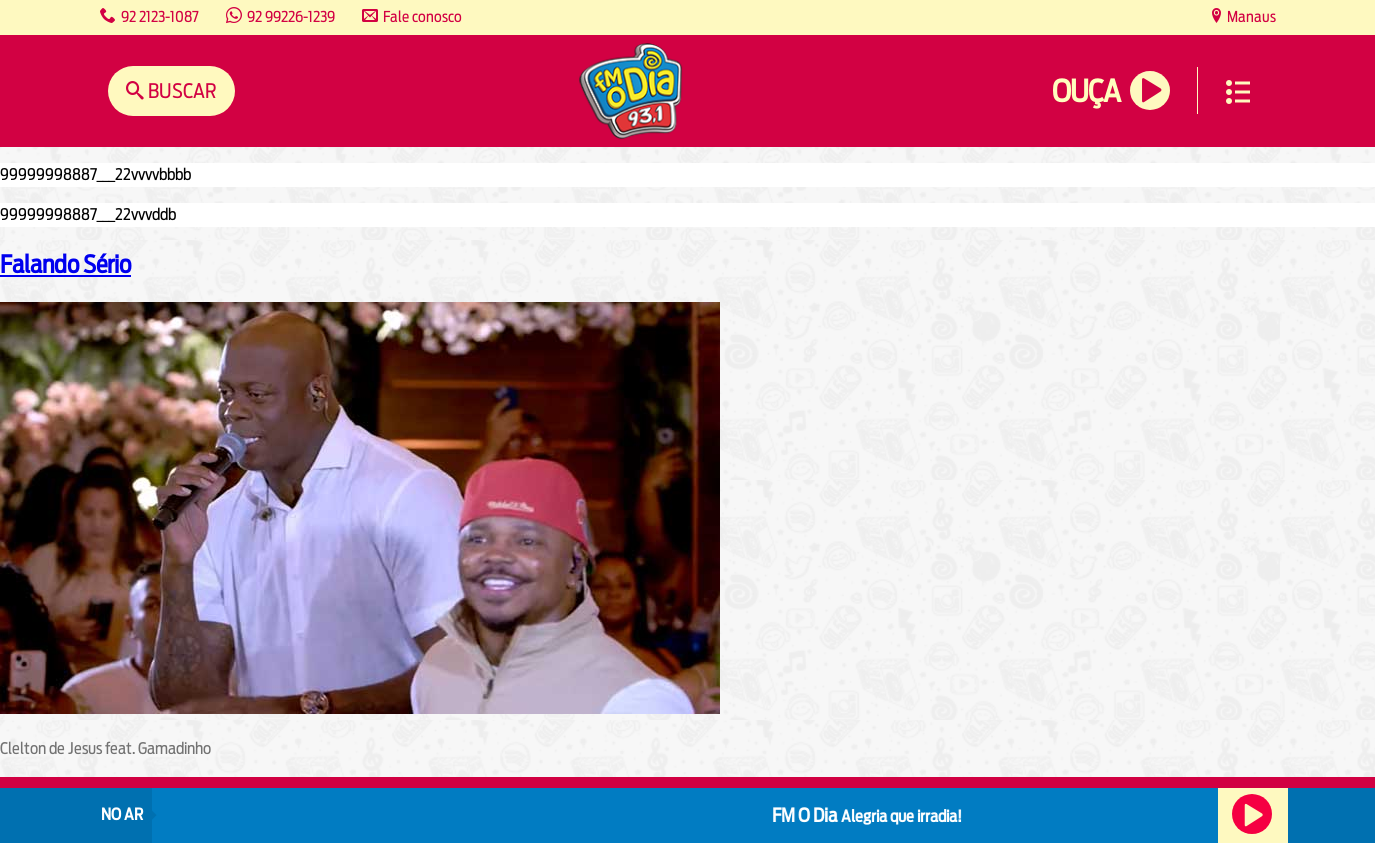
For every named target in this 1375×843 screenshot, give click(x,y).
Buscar (180, 90)
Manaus (1250, 16)
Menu (1238, 92)
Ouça (1086, 91)
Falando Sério (65, 264)
